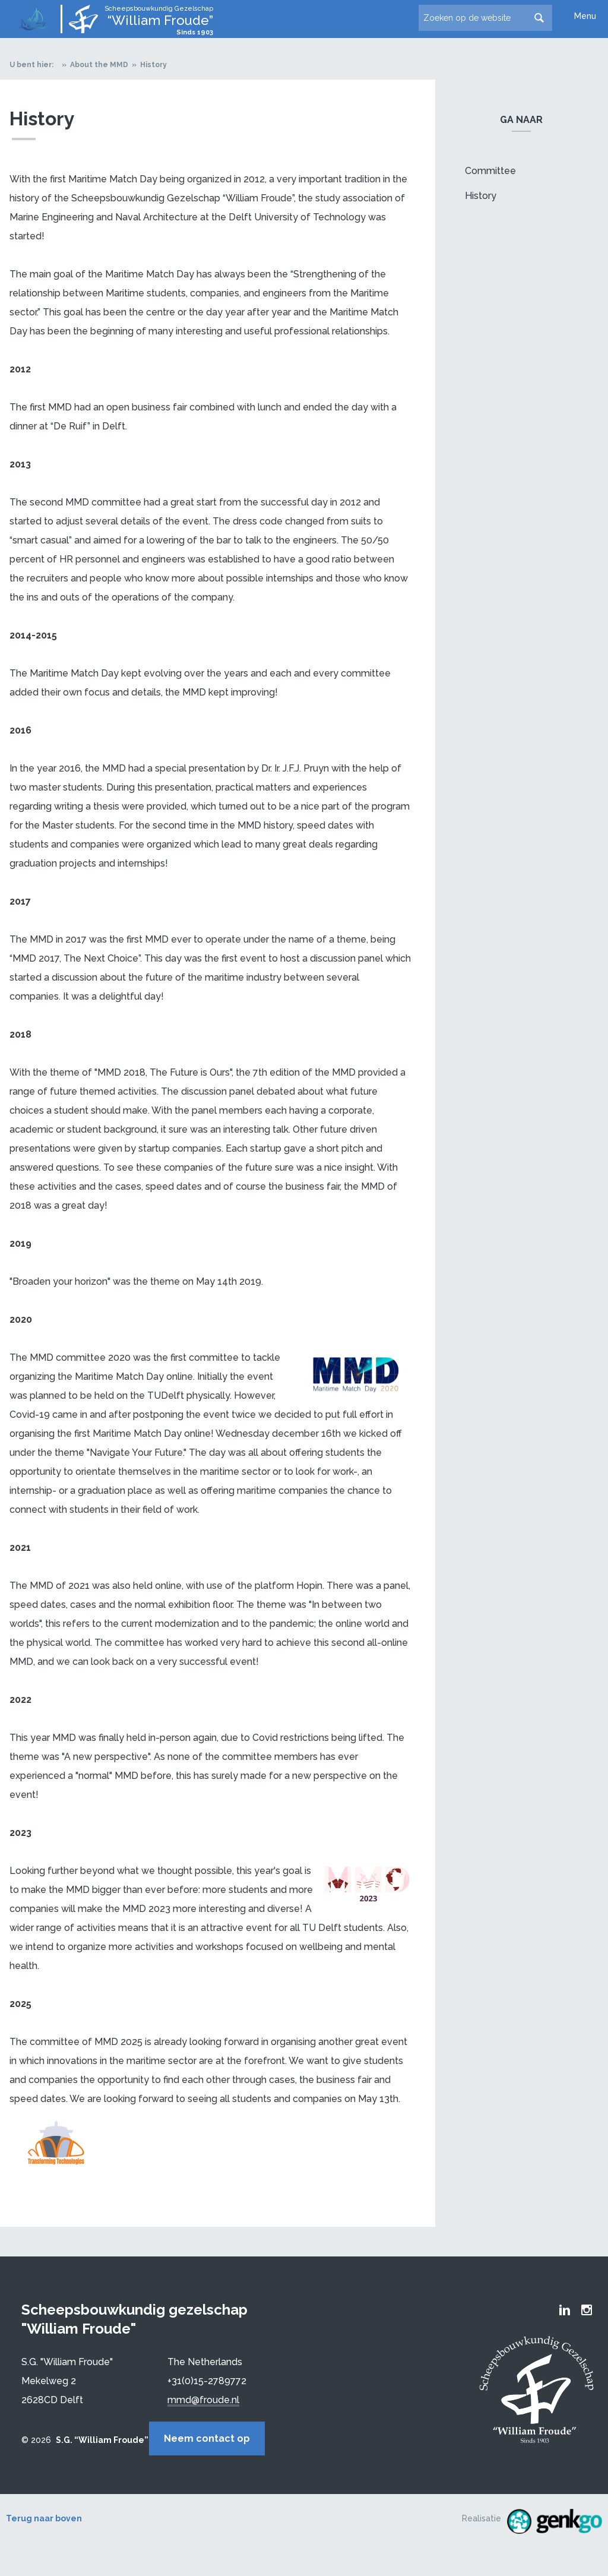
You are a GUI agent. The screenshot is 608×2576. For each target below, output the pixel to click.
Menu (585, 16)
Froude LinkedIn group (564, 2309)
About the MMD (99, 65)
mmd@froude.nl (203, 2400)
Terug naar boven (44, 2517)
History (153, 65)
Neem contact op (221, 2438)
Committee (490, 170)
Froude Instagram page (586, 2309)
